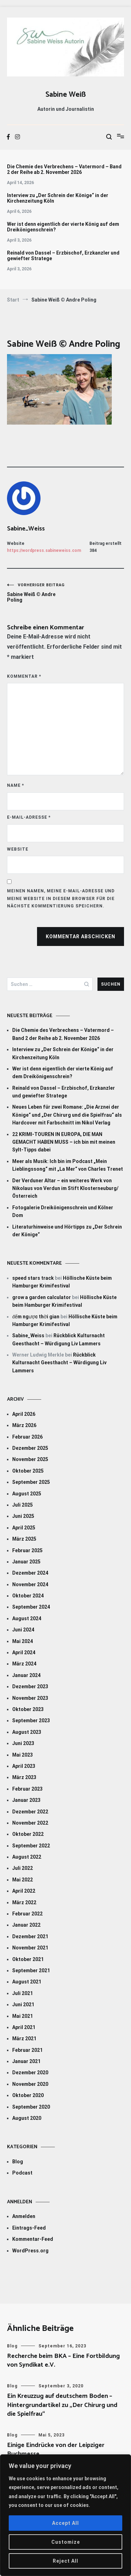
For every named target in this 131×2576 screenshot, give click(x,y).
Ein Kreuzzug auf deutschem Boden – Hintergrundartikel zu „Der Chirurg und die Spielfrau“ (62, 2405)
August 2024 (26, 1618)
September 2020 (31, 2107)
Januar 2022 (26, 1925)
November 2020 (30, 2084)
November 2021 (30, 1947)
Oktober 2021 (28, 1959)
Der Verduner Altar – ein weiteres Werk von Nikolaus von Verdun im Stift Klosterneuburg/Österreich (65, 1188)
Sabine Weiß (65, 95)
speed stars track (33, 1278)
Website (17, 849)
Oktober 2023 (28, 1709)
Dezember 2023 (30, 1686)
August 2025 (26, 1493)
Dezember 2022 (30, 1811)
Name (15, 785)
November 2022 (30, 1823)
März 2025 (24, 1539)
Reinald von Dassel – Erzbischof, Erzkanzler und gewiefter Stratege (63, 255)
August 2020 (26, 2118)
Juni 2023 (23, 1743)
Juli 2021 (22, 1993)
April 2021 (23, 2027)
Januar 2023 (26, 1800)
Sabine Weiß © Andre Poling (36, 593)
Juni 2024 (23, 1629)
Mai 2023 (22, 1755)
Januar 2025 (26, 1561)
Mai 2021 (22, 2016)
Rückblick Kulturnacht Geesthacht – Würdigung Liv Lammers (59, 1362)
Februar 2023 (27, 1789)
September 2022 (31, 1845)
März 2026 (24, 1425)
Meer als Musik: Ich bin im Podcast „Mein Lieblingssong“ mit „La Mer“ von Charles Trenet (67, 1165)
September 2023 (31, 1720)
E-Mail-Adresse (29, 817)
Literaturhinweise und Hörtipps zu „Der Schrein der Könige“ (67, 1230)
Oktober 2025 (28, 1471)
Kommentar (24, 676)
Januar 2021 (26, 2061)
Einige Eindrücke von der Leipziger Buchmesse (55, 2449)
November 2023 (30, 1698)
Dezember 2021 (30, 1936)
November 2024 (30, 1584)
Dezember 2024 (30, 1573)
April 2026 (23, 1414)
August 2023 (26, 1732)
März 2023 (24, 1777)
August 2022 (26, 1857)
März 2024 (24, 1663)
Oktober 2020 (28, 2095)
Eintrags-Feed (29, 2228)
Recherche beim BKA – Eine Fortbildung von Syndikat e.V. (63, 2360)
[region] (65, 2515)
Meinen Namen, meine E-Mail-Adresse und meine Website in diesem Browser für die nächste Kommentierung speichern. (61, 898)
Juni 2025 (23, 1516)
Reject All (65, 2561)
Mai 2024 (22, 1641)
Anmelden (23, 2216)
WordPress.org (30, 2250)
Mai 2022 (22, 1879)
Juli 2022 (22, 1868)
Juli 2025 (22, 1505)
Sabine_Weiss (26, 528)
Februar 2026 (27, 1437)
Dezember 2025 (30, 1448)
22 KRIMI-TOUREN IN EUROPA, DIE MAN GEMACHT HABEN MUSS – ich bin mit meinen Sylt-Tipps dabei (63, 1142)
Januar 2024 (26, 1675)
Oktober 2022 (28, 1834)
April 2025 (23, 1527)
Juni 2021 (23, 2004)
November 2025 (30, 1459)
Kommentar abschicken (80, 936)
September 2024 (31, 1607)
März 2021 (24, 2038)
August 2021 (26, 1982)
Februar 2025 (27, 1550)
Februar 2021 (27, 2050)
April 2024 (23, 1652)
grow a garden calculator (41, 1297)
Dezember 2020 (30, 2072)
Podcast (22, 2173)
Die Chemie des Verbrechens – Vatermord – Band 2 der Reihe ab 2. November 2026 (64, 169)
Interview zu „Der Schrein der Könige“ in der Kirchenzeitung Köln (57, 198)
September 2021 (31, 1970)
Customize (65, 2542)
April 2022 (23, 1891)
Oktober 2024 (28, 1595)
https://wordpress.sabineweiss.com (44, 550)
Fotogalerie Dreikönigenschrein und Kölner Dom (62, 1211)
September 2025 (31, 1482)
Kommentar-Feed (32, 2239)
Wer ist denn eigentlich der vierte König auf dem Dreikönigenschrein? (63, 226)
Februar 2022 (27, 1913)
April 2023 (23, 1766)
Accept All (65, 2523)
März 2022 (24, 1902)
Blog (17, 2161)
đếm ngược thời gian (35, 1316)
